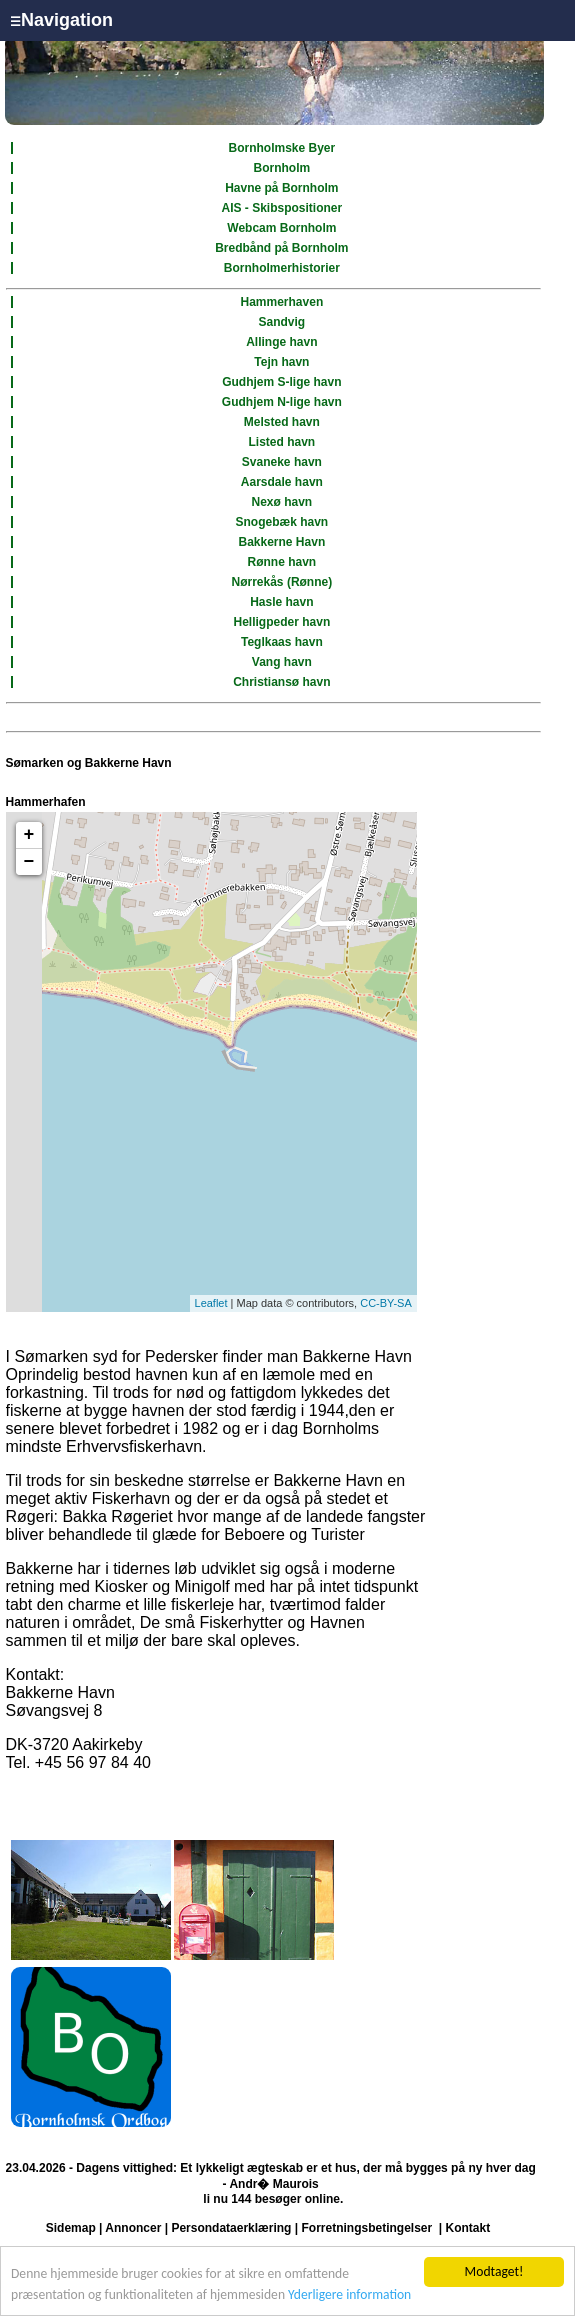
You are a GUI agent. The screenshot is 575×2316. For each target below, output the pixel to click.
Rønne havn (282, 562)
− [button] (29, 862)
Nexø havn (282, 502)
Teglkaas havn (282, 642)
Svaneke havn (282, 462)
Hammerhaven (282, 302)
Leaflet (211, 1303)
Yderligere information (349, 2294)
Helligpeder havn (282, 622)
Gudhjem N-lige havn (282, 402)
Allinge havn (281, 342)
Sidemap (71, 2228)
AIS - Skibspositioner (282, 208)
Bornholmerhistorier (282, 268)
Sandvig (282, 322)
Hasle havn (281, 602)
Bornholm (282, 168)
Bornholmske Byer (282, 148)
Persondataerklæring (231, 2228)
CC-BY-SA (386, 1303)
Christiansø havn (281, 682)
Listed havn (282, 442)
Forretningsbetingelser (366, 2228)
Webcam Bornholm (281, 228)
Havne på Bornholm (281, 188)
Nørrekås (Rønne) (282, 582)
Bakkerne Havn (282, 542)
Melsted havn (282, 422)
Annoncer (133, 2228)
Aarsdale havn (282, 482)
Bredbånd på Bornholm (281, 248)
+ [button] (29, 835)
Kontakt (468, 2228)
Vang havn (282, 662)
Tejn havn (281, 362)
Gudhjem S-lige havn (281, 382)
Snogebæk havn (282, 522)
